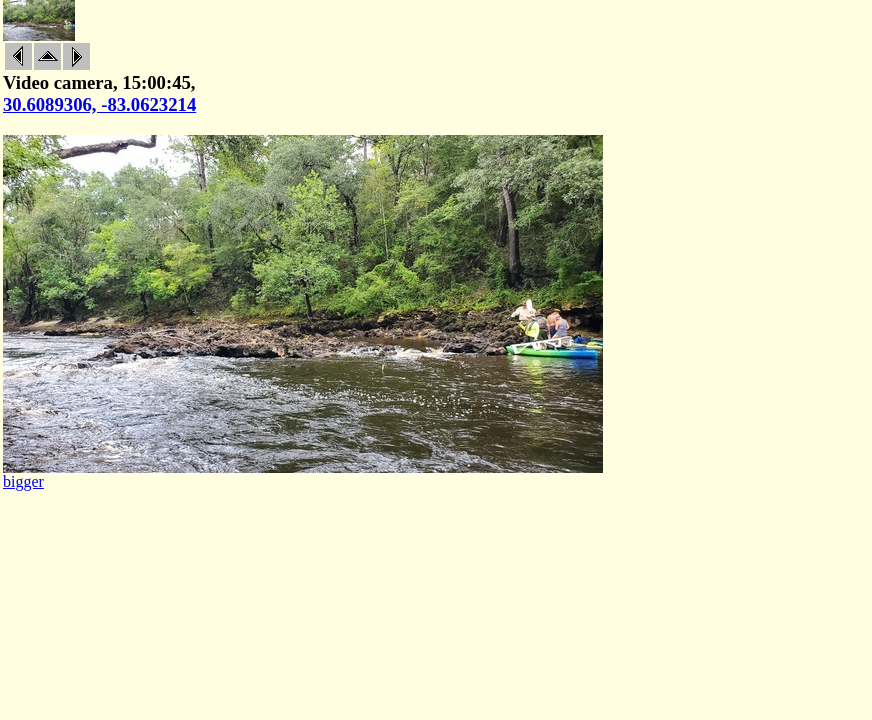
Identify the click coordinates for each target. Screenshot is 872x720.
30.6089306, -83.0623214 (99, 104)
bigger (23, 481)
